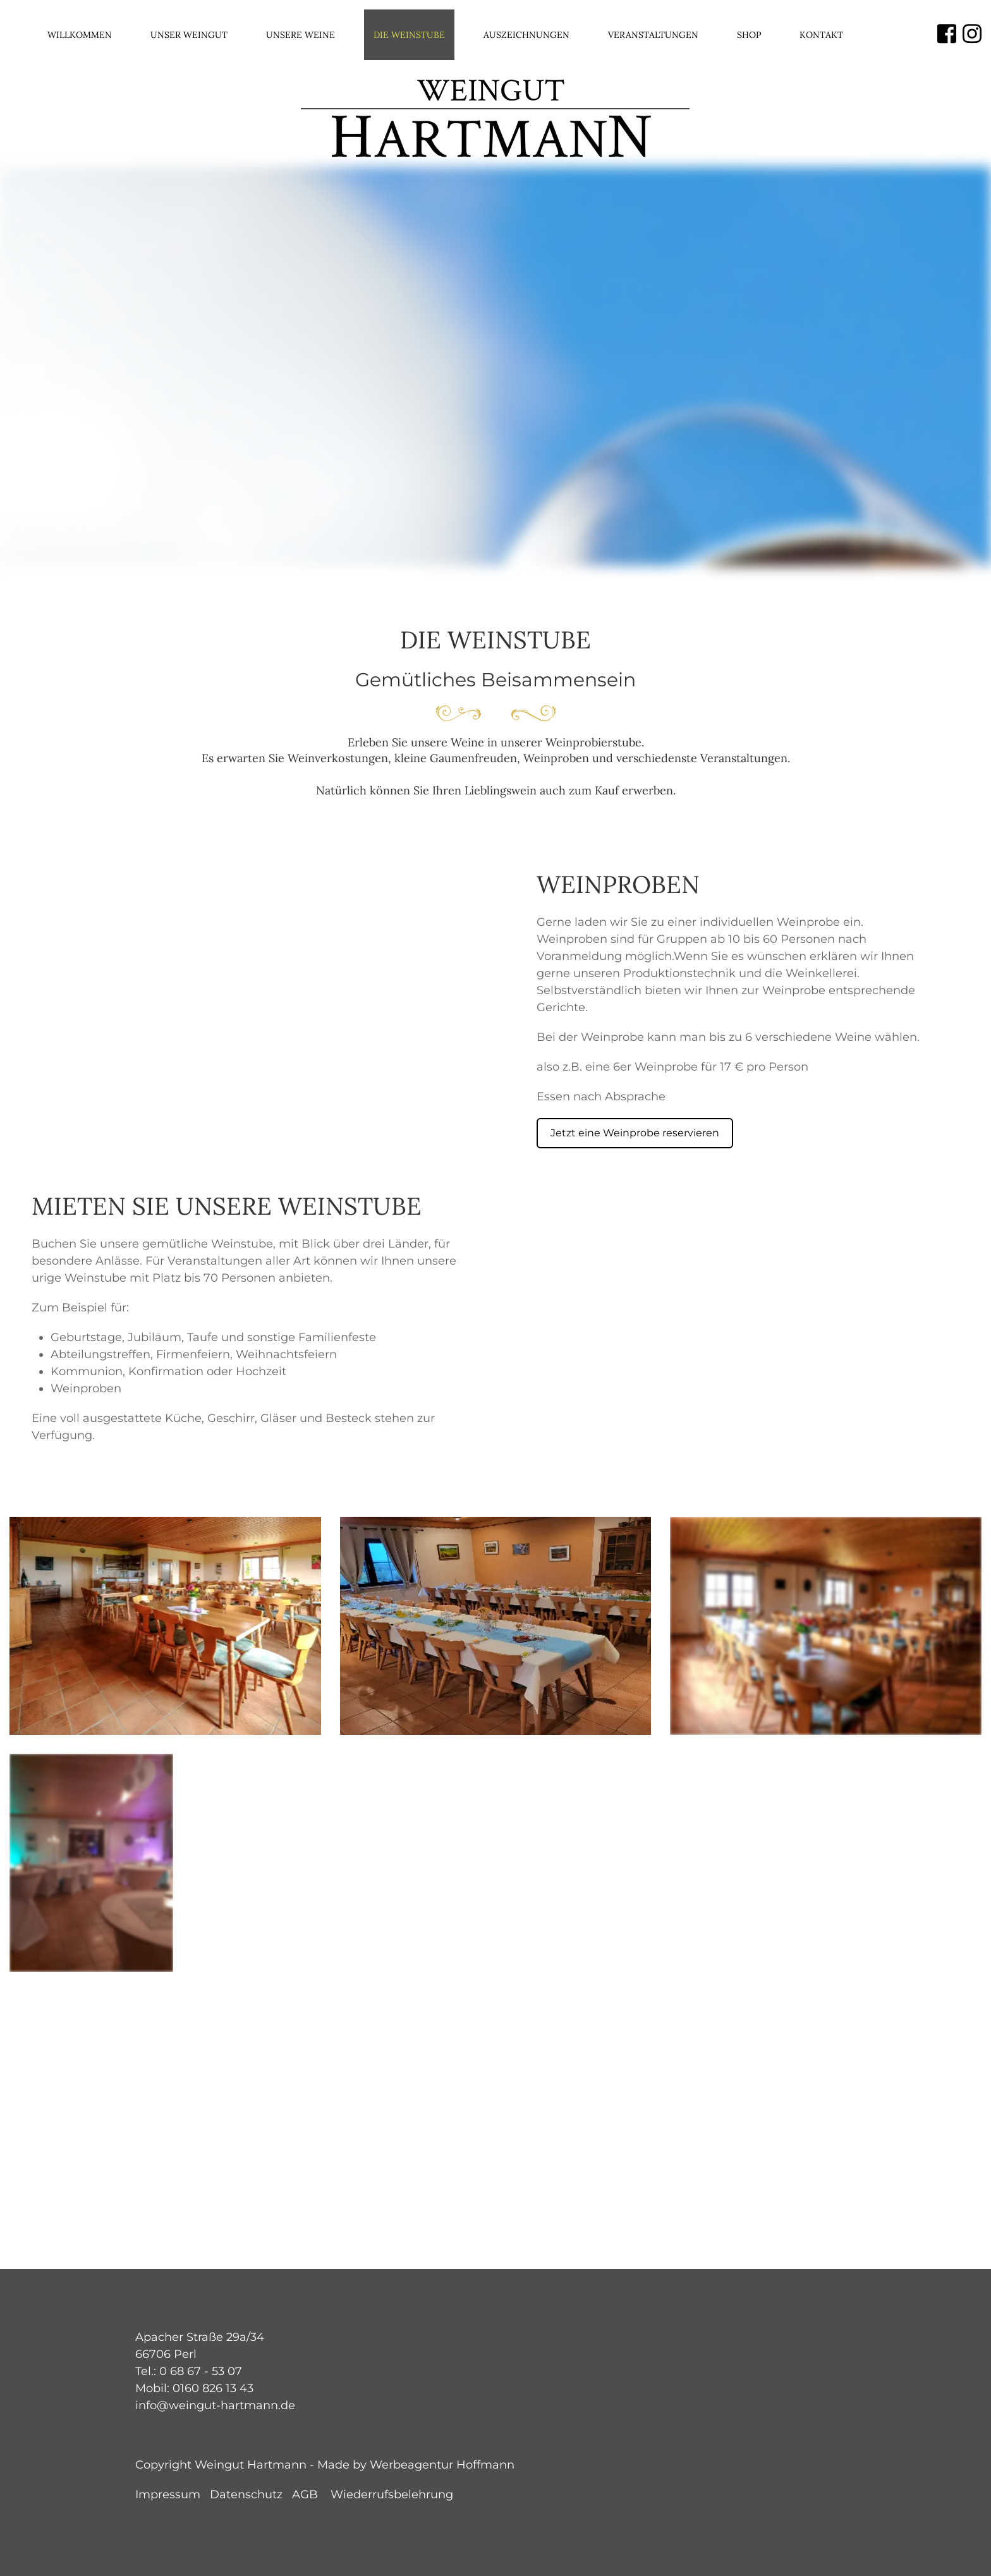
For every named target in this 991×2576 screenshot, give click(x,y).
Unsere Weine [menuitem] (300, 34)
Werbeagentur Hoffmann (442, 2465)
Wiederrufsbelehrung (392, 2494)
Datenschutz (246, 2494)
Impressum (167, 2494)
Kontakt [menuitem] (821, 34)
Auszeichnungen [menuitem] (526, 34)
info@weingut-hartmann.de (215, 2405)
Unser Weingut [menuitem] (189, 34)
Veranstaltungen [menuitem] (653, 34)
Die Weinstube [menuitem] (409, 34)
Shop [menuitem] (749, 34)
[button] (164, 1626)
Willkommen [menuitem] (79, 34)
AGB (305, 2494)
